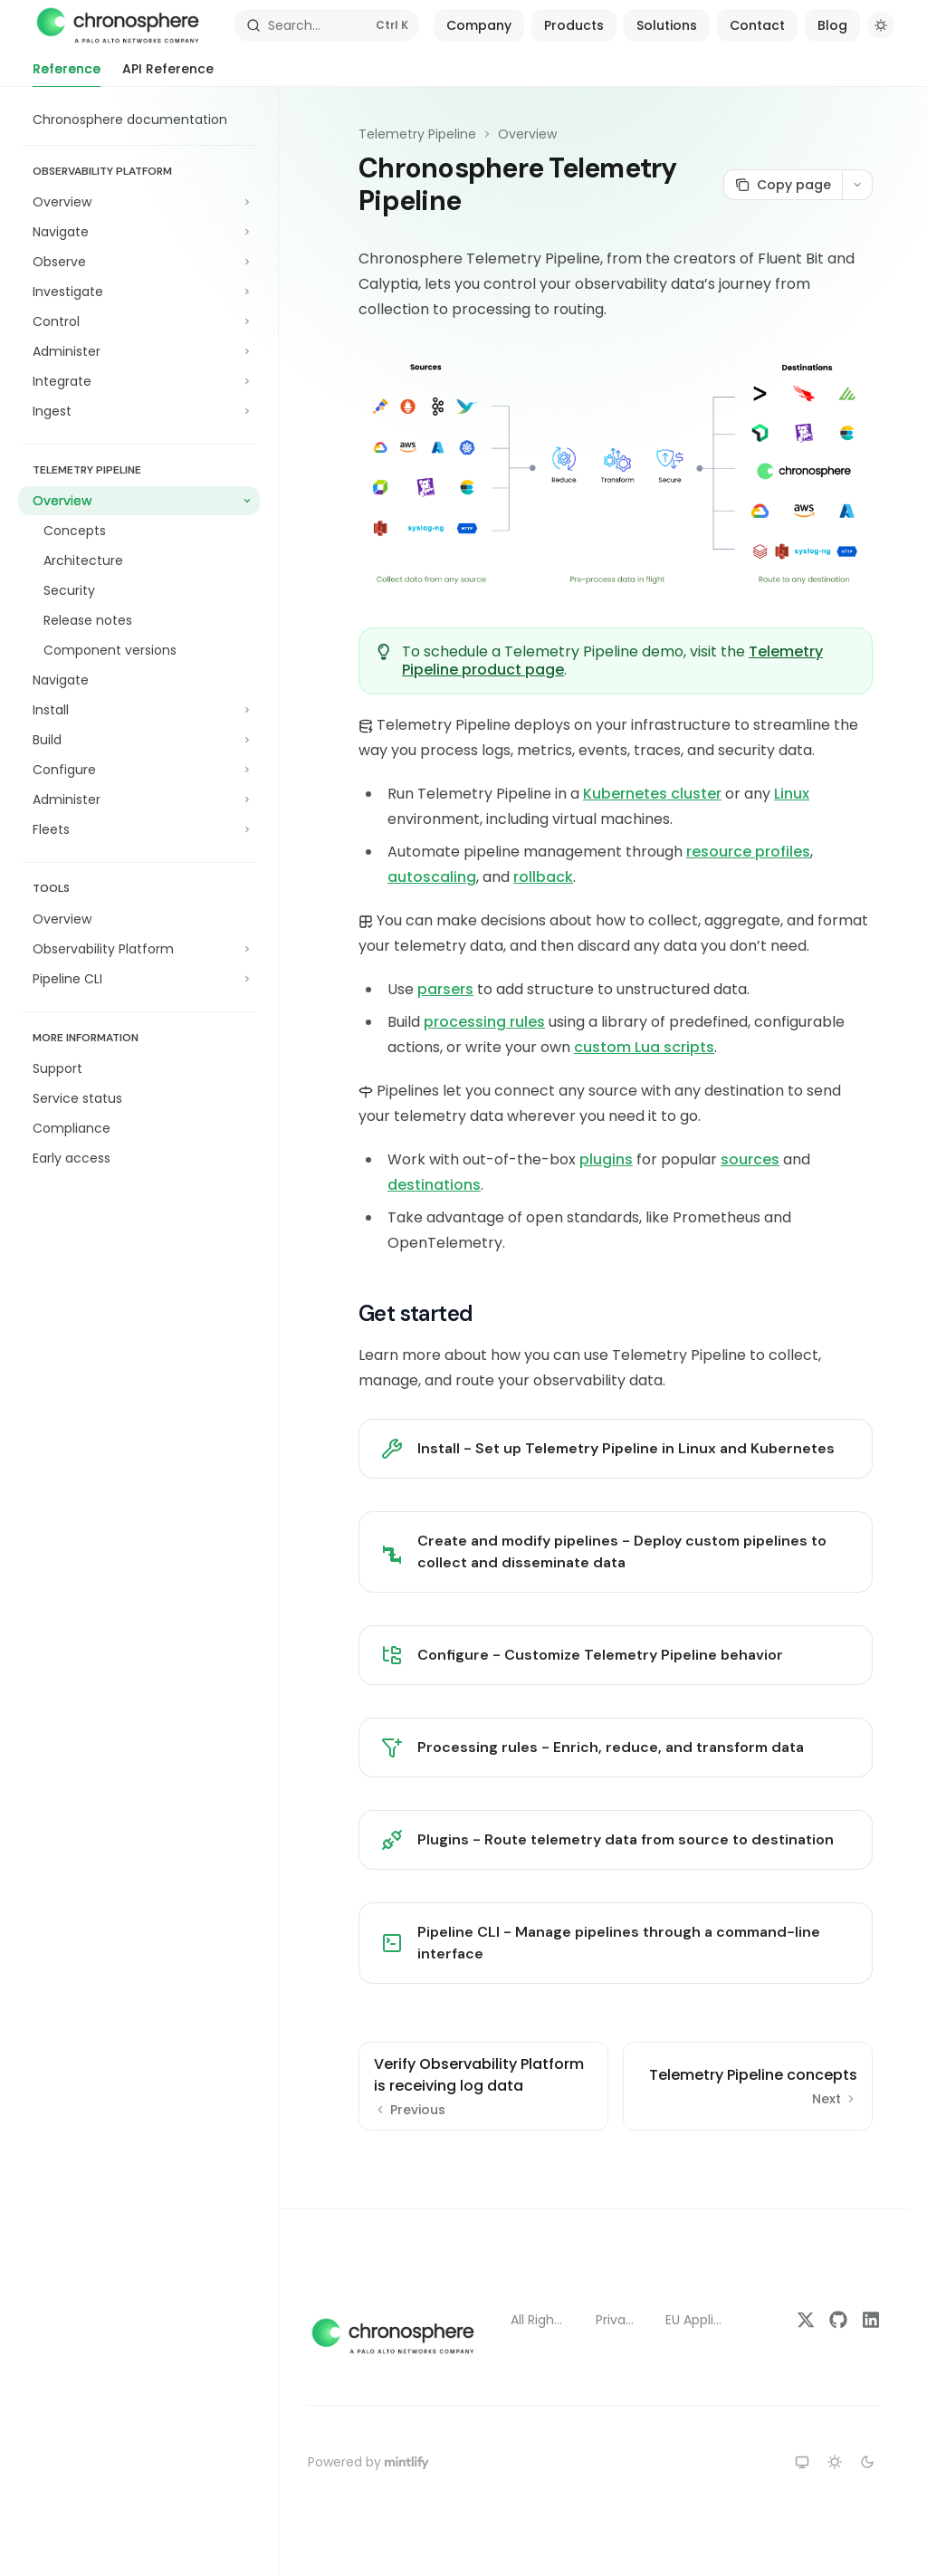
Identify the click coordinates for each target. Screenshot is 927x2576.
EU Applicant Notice (694, 2320)
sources (750, 1159)
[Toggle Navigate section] (139, 231)
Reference (66, 73)
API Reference (168, 73)
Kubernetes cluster (652, 793)
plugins (606, 1159)
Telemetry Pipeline (417, 134)
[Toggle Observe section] (139, 261)
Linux (791, 793)
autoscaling (431, 877)
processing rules (484, 1021)
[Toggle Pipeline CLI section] (139, 978)
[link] (615, 1449)
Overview (527, 134)
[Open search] (327, 25)
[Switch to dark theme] (867, 2462)
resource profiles (748, 851)
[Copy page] (782, 184)
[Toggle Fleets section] (139, 829)
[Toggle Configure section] (139, 769)
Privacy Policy (616, 2320)
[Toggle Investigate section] (139, 291)
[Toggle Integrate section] (139, 381)
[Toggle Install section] (139, 709)
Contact (757, 25)
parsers (445, 989)
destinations (434, 1184)
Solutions (666, 25)
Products (574, 25)
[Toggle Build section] (139, 739)
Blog (832, 25)
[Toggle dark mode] (880, 25)
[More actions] (857, 184)
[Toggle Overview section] (139, 201)
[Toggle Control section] (139, 321)
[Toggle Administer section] (139, 351)
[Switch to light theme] (834, 2462)
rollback (543, 877)
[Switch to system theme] (802, 2462)
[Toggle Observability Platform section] (139, 948)
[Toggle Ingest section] (139, 411)
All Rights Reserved (539, 2320)
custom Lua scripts (644, 1047)
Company (478, 25)
